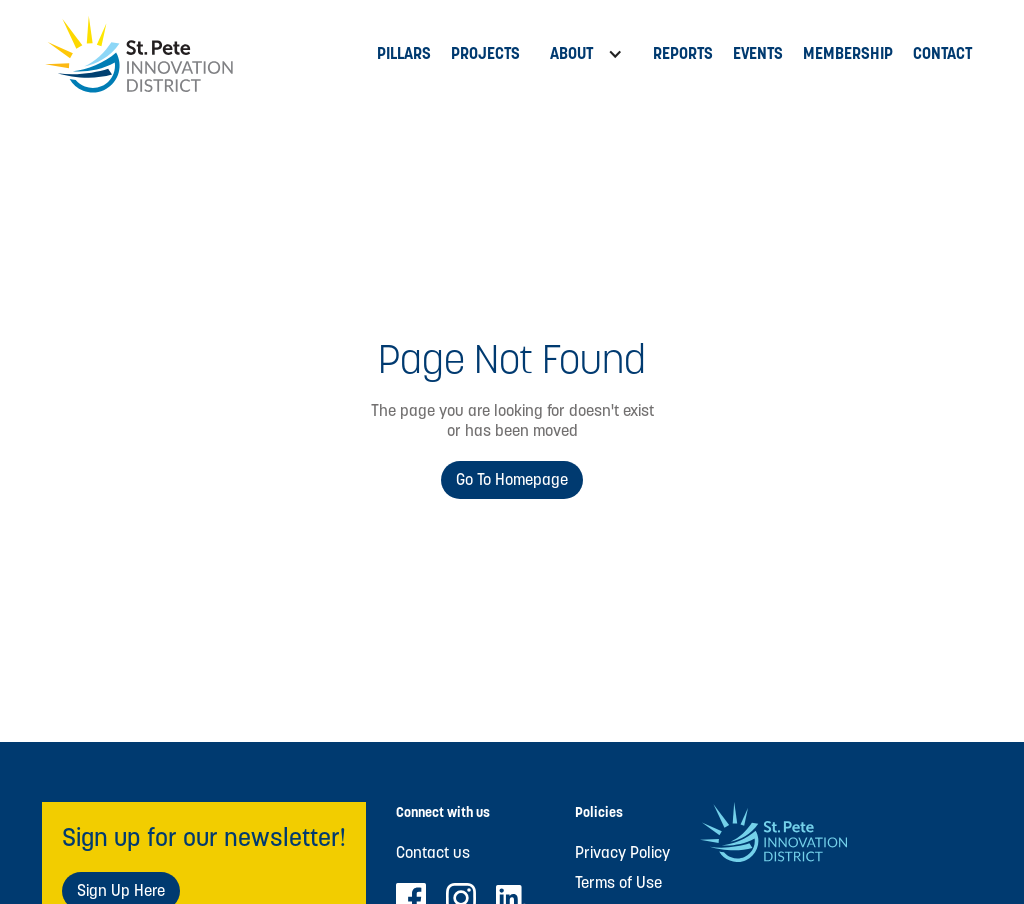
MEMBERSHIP (848, 53)
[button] (586, 54)
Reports (683, 53)
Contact (942, 53)
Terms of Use (618, 883)
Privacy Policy (622, 853)
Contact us (433, 853)
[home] (204, 54)
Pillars (404, 53)
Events (758, 53)
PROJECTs (485, 53)
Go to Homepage (512, 479)
